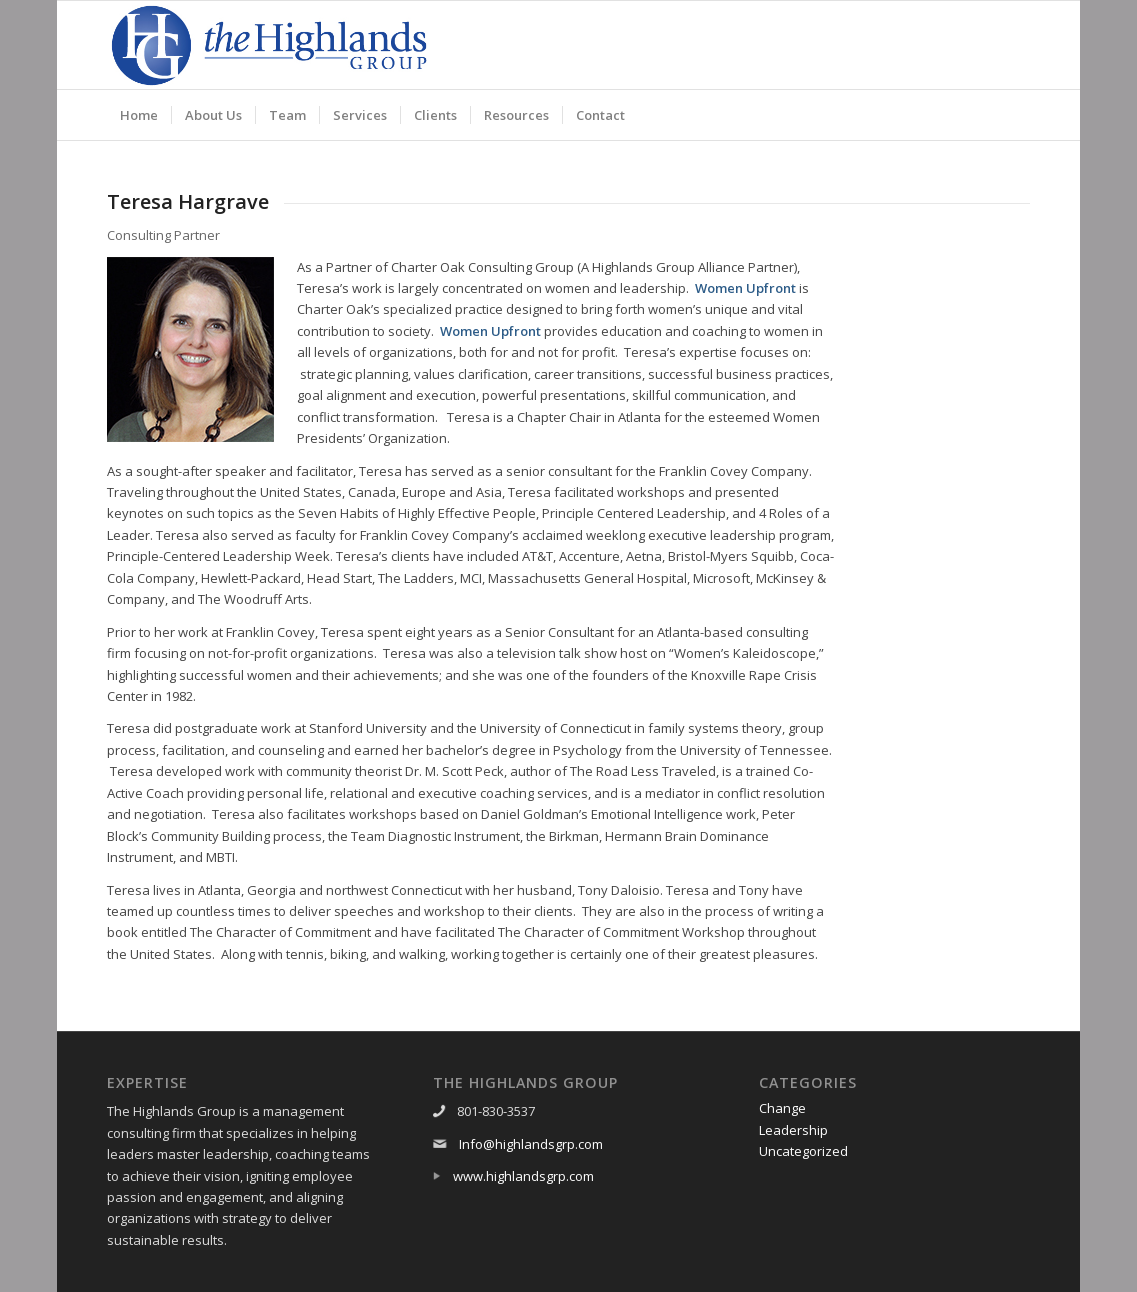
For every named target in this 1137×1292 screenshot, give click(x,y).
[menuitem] (139, 115)
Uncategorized (803, 1151)
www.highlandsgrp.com (523, 1176)
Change (782, 1108)
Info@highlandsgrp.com (531, 1144)
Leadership (793, 1130)
